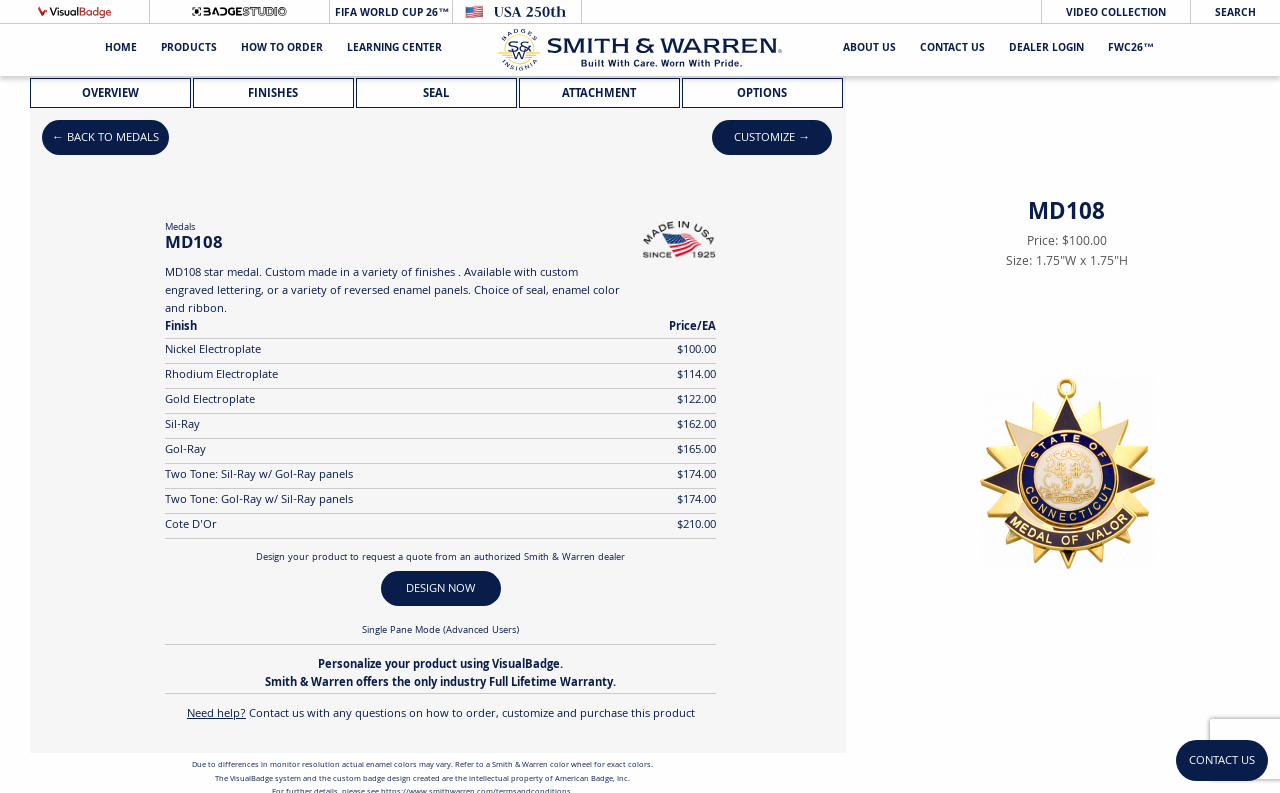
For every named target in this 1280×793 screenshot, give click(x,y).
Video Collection (1116, 13)
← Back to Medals (105, 138)
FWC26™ (1131, 49)
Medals (180, 228)
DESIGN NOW (440, 589)
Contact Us (952, 49)
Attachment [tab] (599, 94)
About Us (869, 49)
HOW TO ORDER (282, 49)
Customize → (772, 138)
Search (1235, 13)
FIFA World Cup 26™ (390, 13)
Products (189, 49)
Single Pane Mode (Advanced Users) (440, 631)
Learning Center (394, 49)
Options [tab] (762, 94)
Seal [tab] (436, 94)
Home (121, 49)
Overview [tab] (110, 94)
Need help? (216, 714)
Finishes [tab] (273, 94)
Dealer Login (1046, 49)
